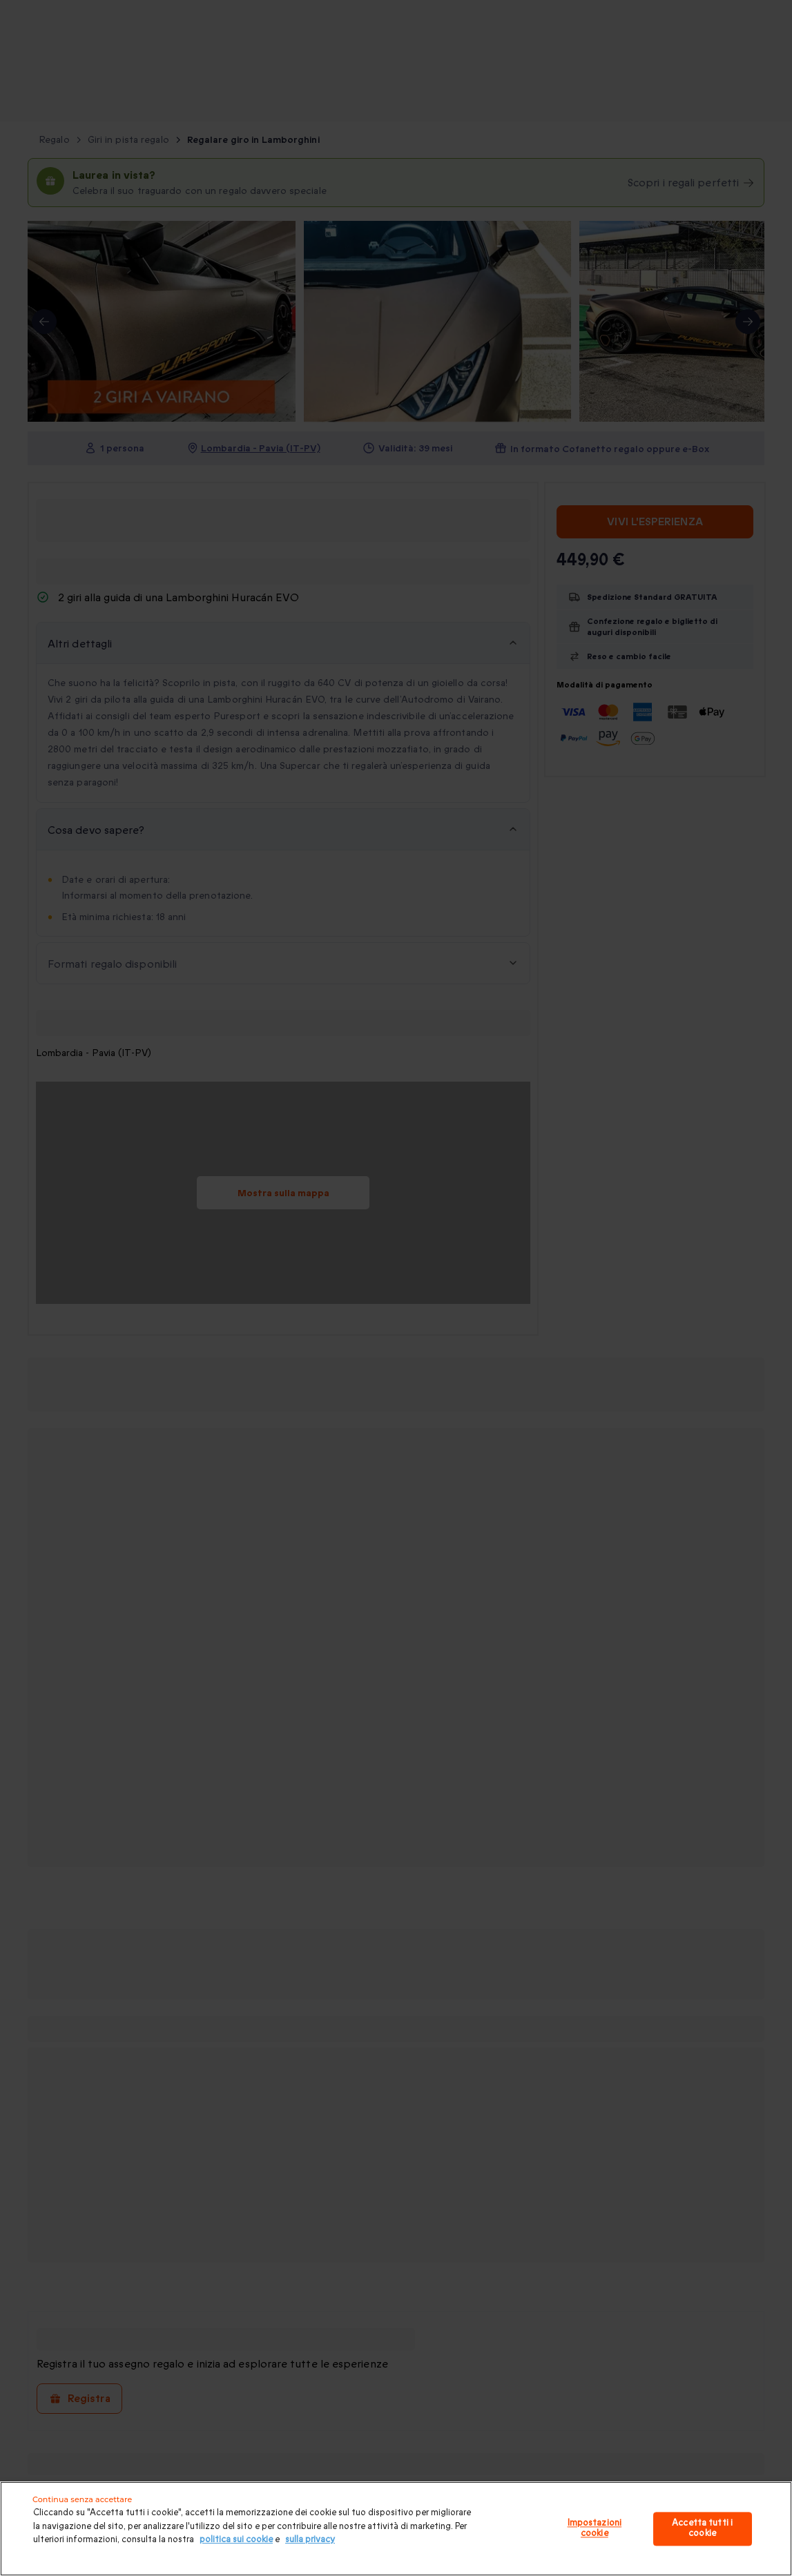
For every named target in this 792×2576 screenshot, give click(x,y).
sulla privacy (310, 2539)
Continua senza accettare (82, 2499)
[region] (396, 2528)
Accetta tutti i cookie (702, 2528)
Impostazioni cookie (595, 2528)
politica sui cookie (236, 2539)
